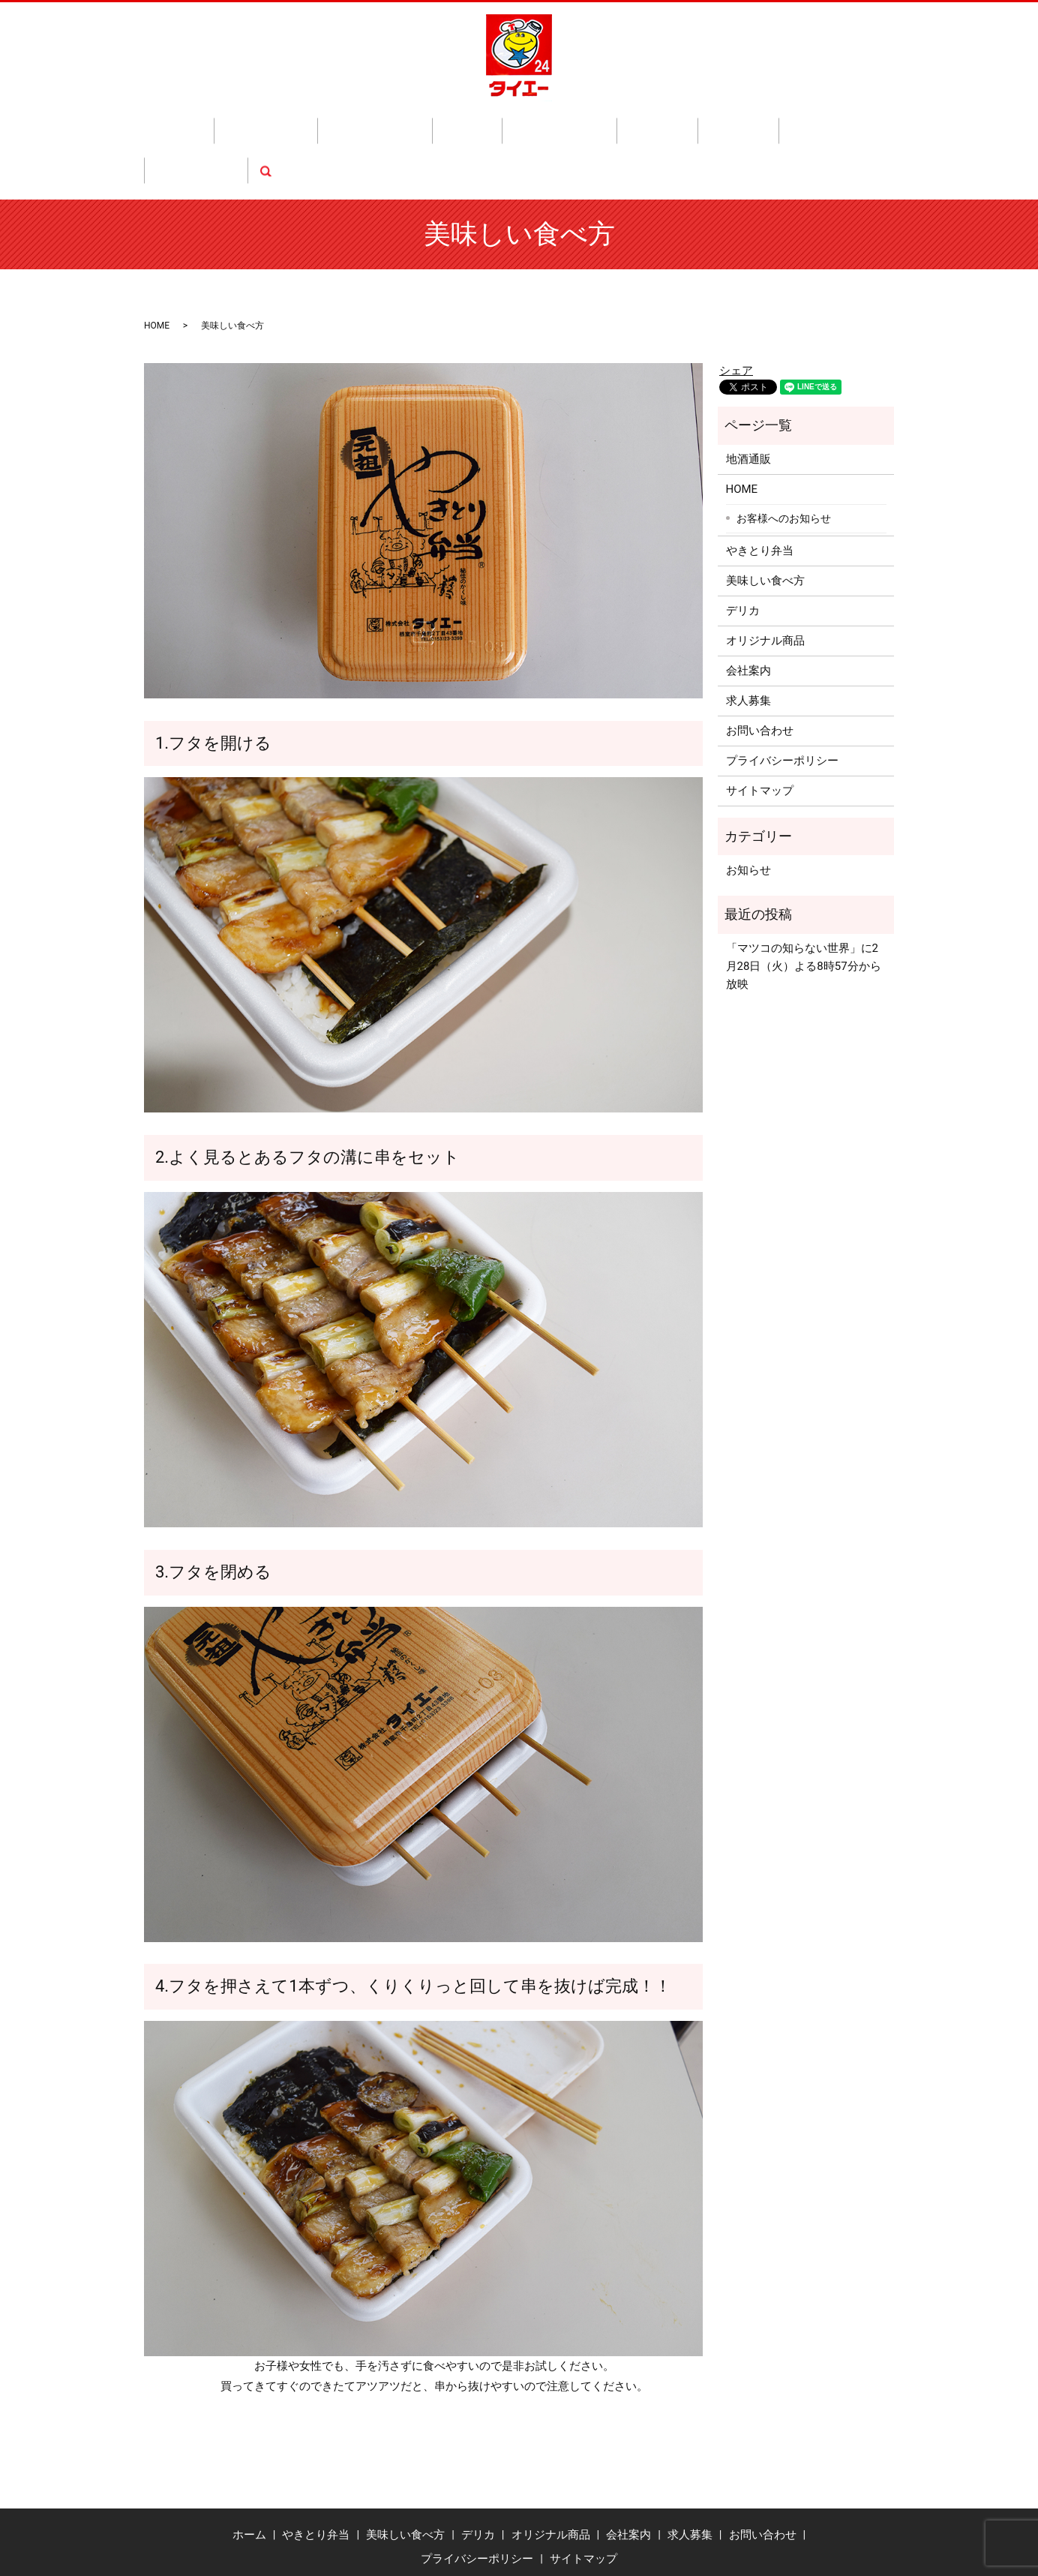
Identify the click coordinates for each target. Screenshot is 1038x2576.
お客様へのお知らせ (783, 461)
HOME (157, 268)
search (827, 123)
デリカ (437, 123)
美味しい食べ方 (367, 123)
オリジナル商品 (506, 123)
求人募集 (699, 123)
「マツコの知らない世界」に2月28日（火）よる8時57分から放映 (803, 909)
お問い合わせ (768, 123)
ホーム (216, 123)
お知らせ (748, 812)
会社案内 (640, 123)
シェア (736, 313)
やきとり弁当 (280, 123)
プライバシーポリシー (782, 703)
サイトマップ (760, 733)
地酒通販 (582, 123)
